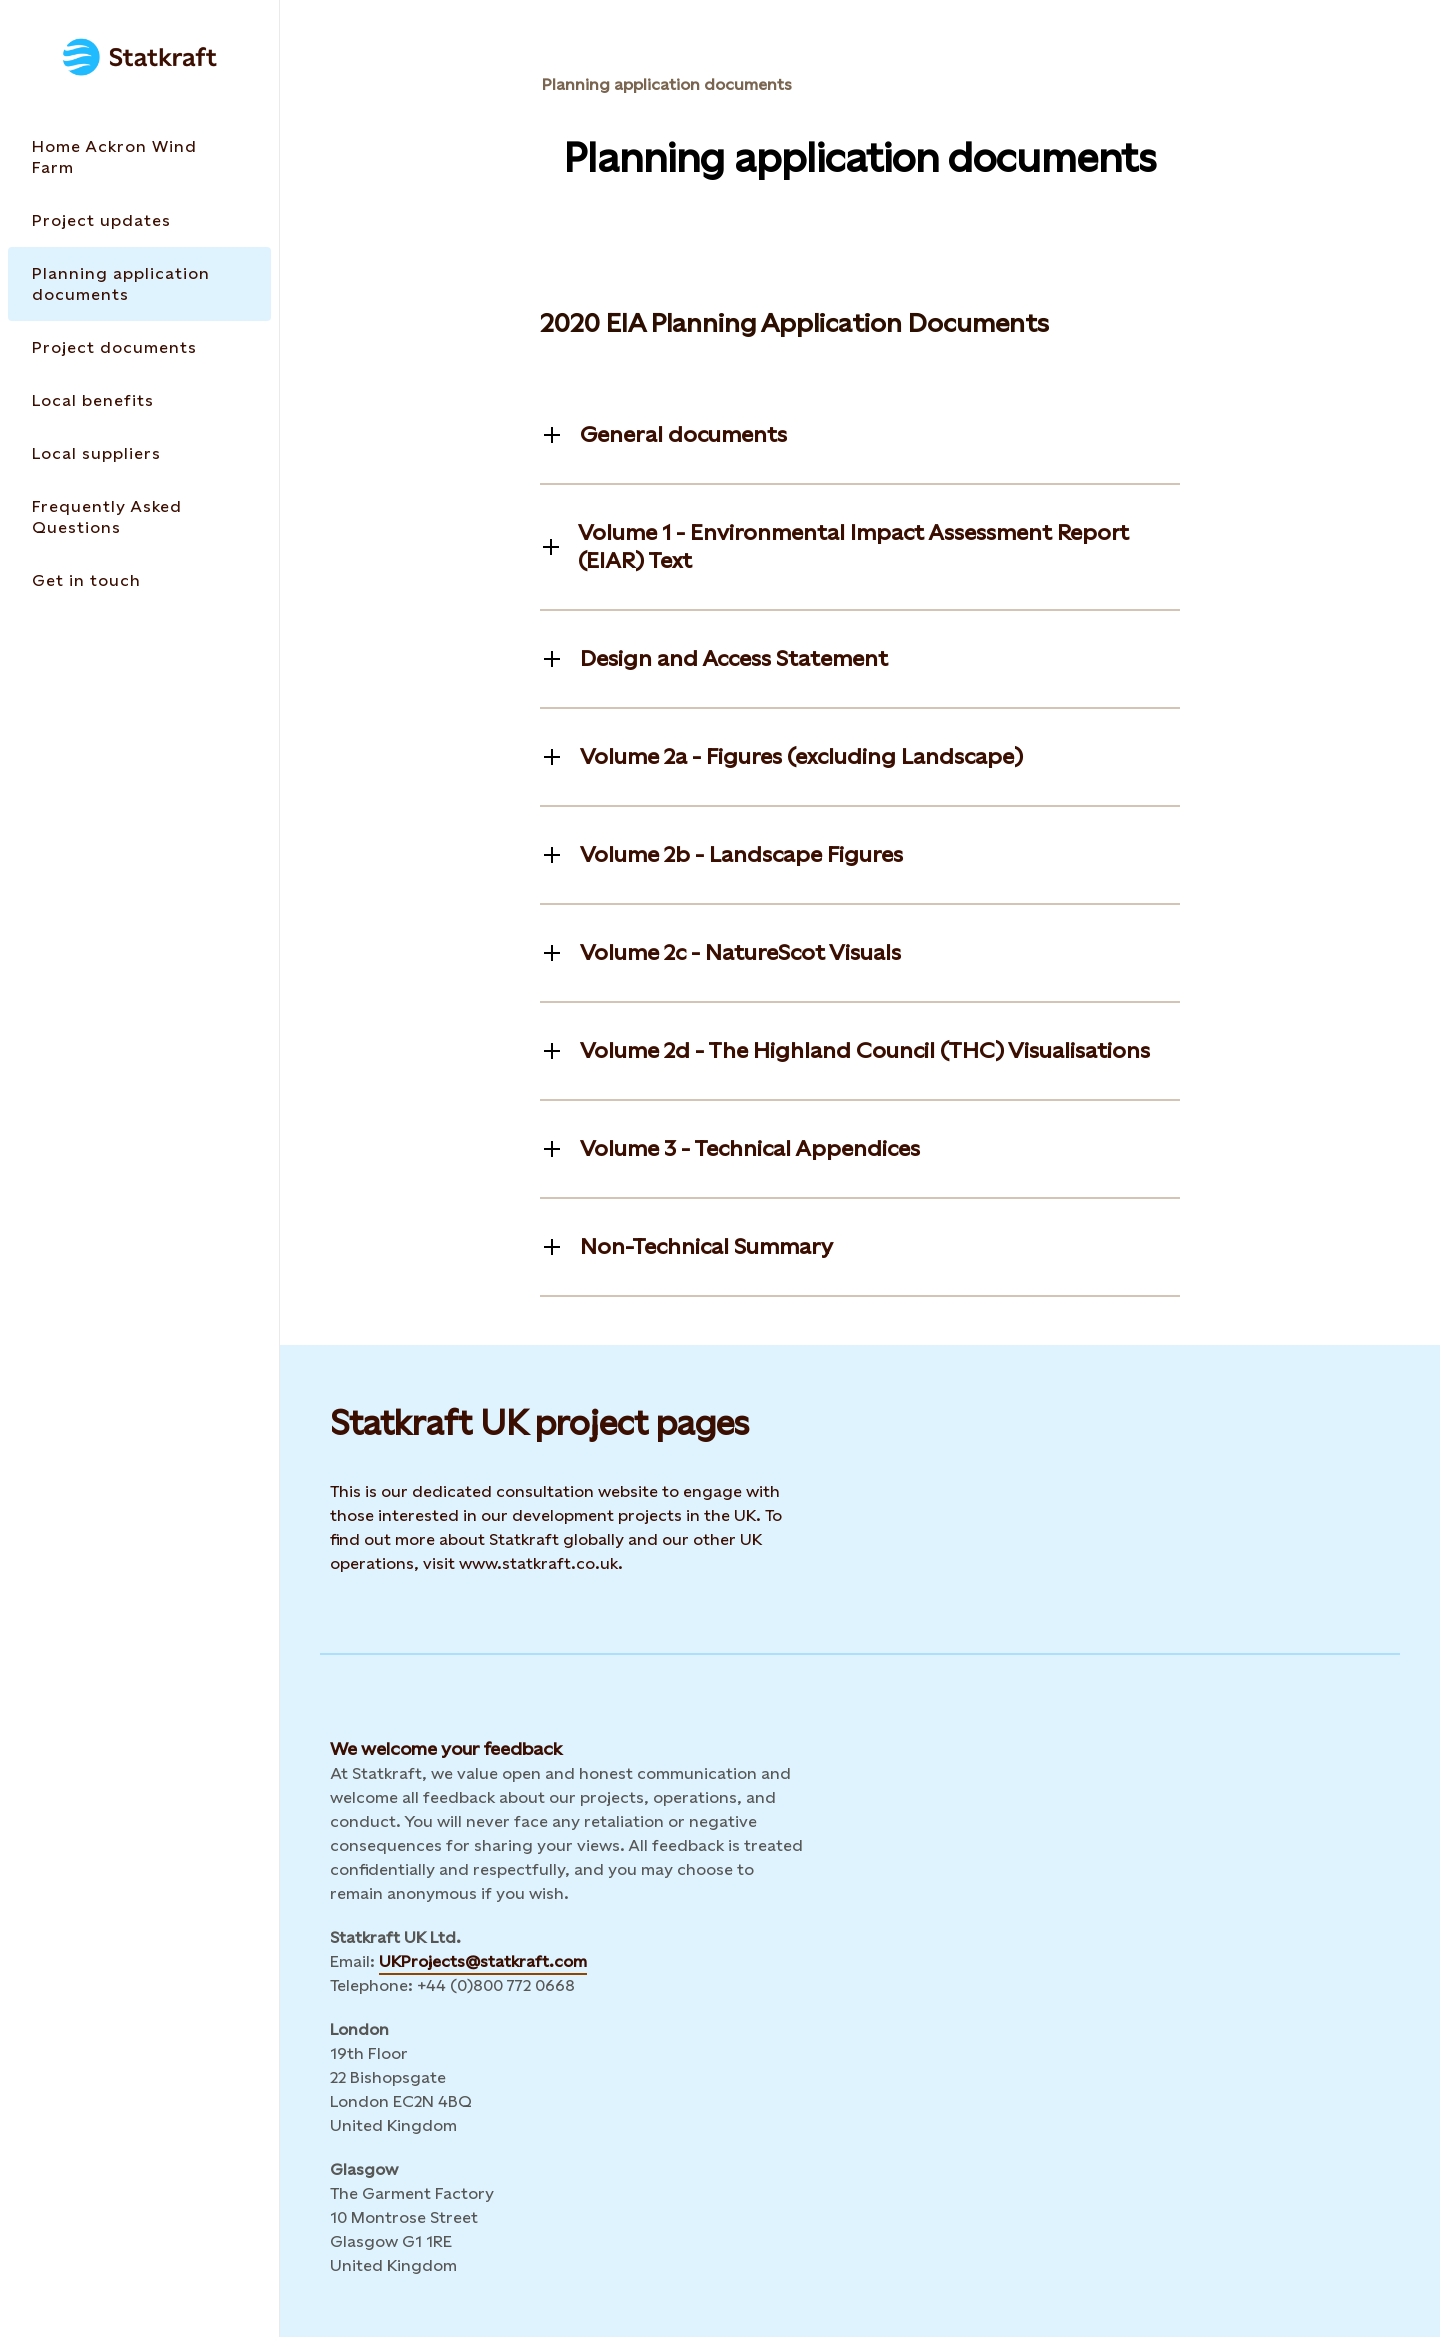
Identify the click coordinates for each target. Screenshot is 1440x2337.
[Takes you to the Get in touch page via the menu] (139, 580)
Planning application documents (667, 84)
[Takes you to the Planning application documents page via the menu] (139, 284)
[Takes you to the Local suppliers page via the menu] (139, 453)
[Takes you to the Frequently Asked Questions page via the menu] (139, 517)
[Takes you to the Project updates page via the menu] (139, 220)
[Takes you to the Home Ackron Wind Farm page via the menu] (139, 157)
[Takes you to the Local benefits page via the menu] (139, 400)
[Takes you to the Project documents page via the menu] (139, 347)
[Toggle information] (663, 435)
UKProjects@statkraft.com (483, 1961)
